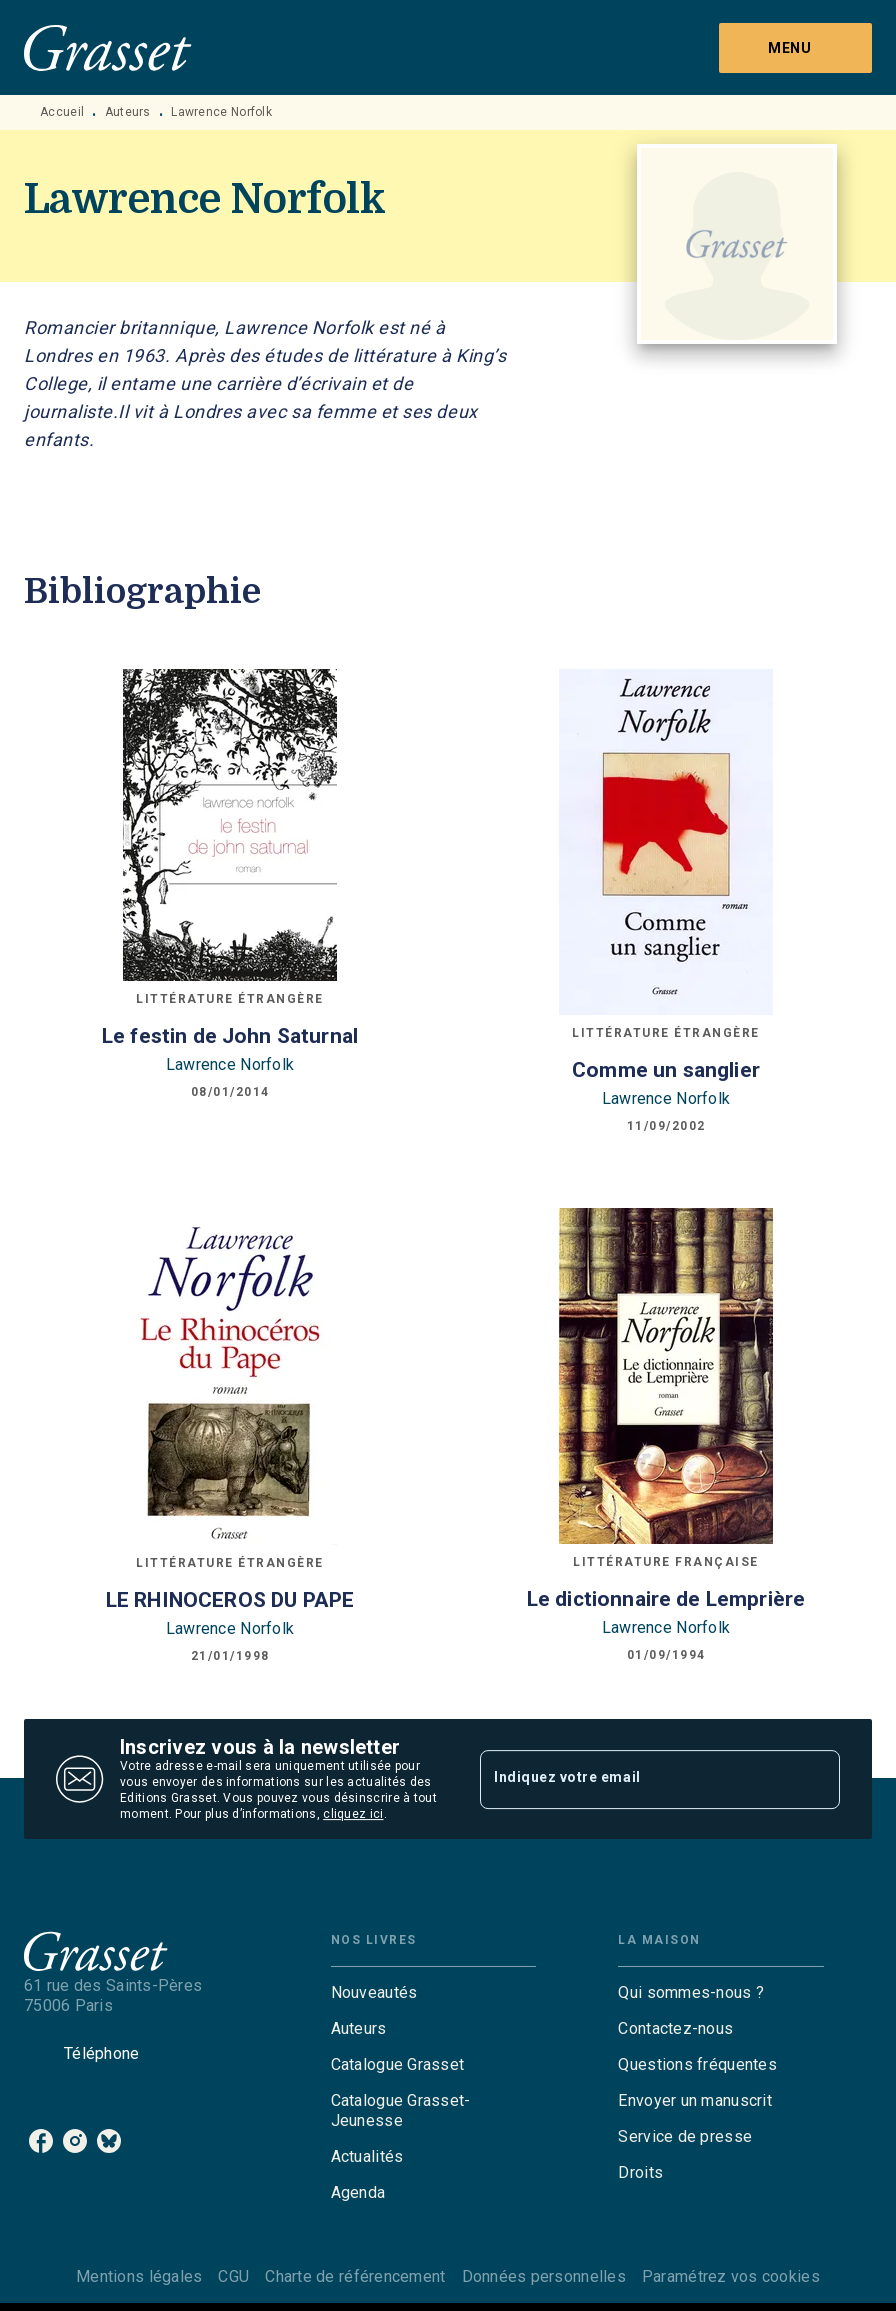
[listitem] (41, 2141)
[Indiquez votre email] (635, 1779)
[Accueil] (108, 47)
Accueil (62, 112)
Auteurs (128, 112)
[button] (434, 1993)
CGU (233, 2276)
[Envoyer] (816, 1779)
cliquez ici (353, 1814)
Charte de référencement (355, 2276)
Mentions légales (139, 2276)
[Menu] (795, 48)
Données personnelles (544, 2276)
